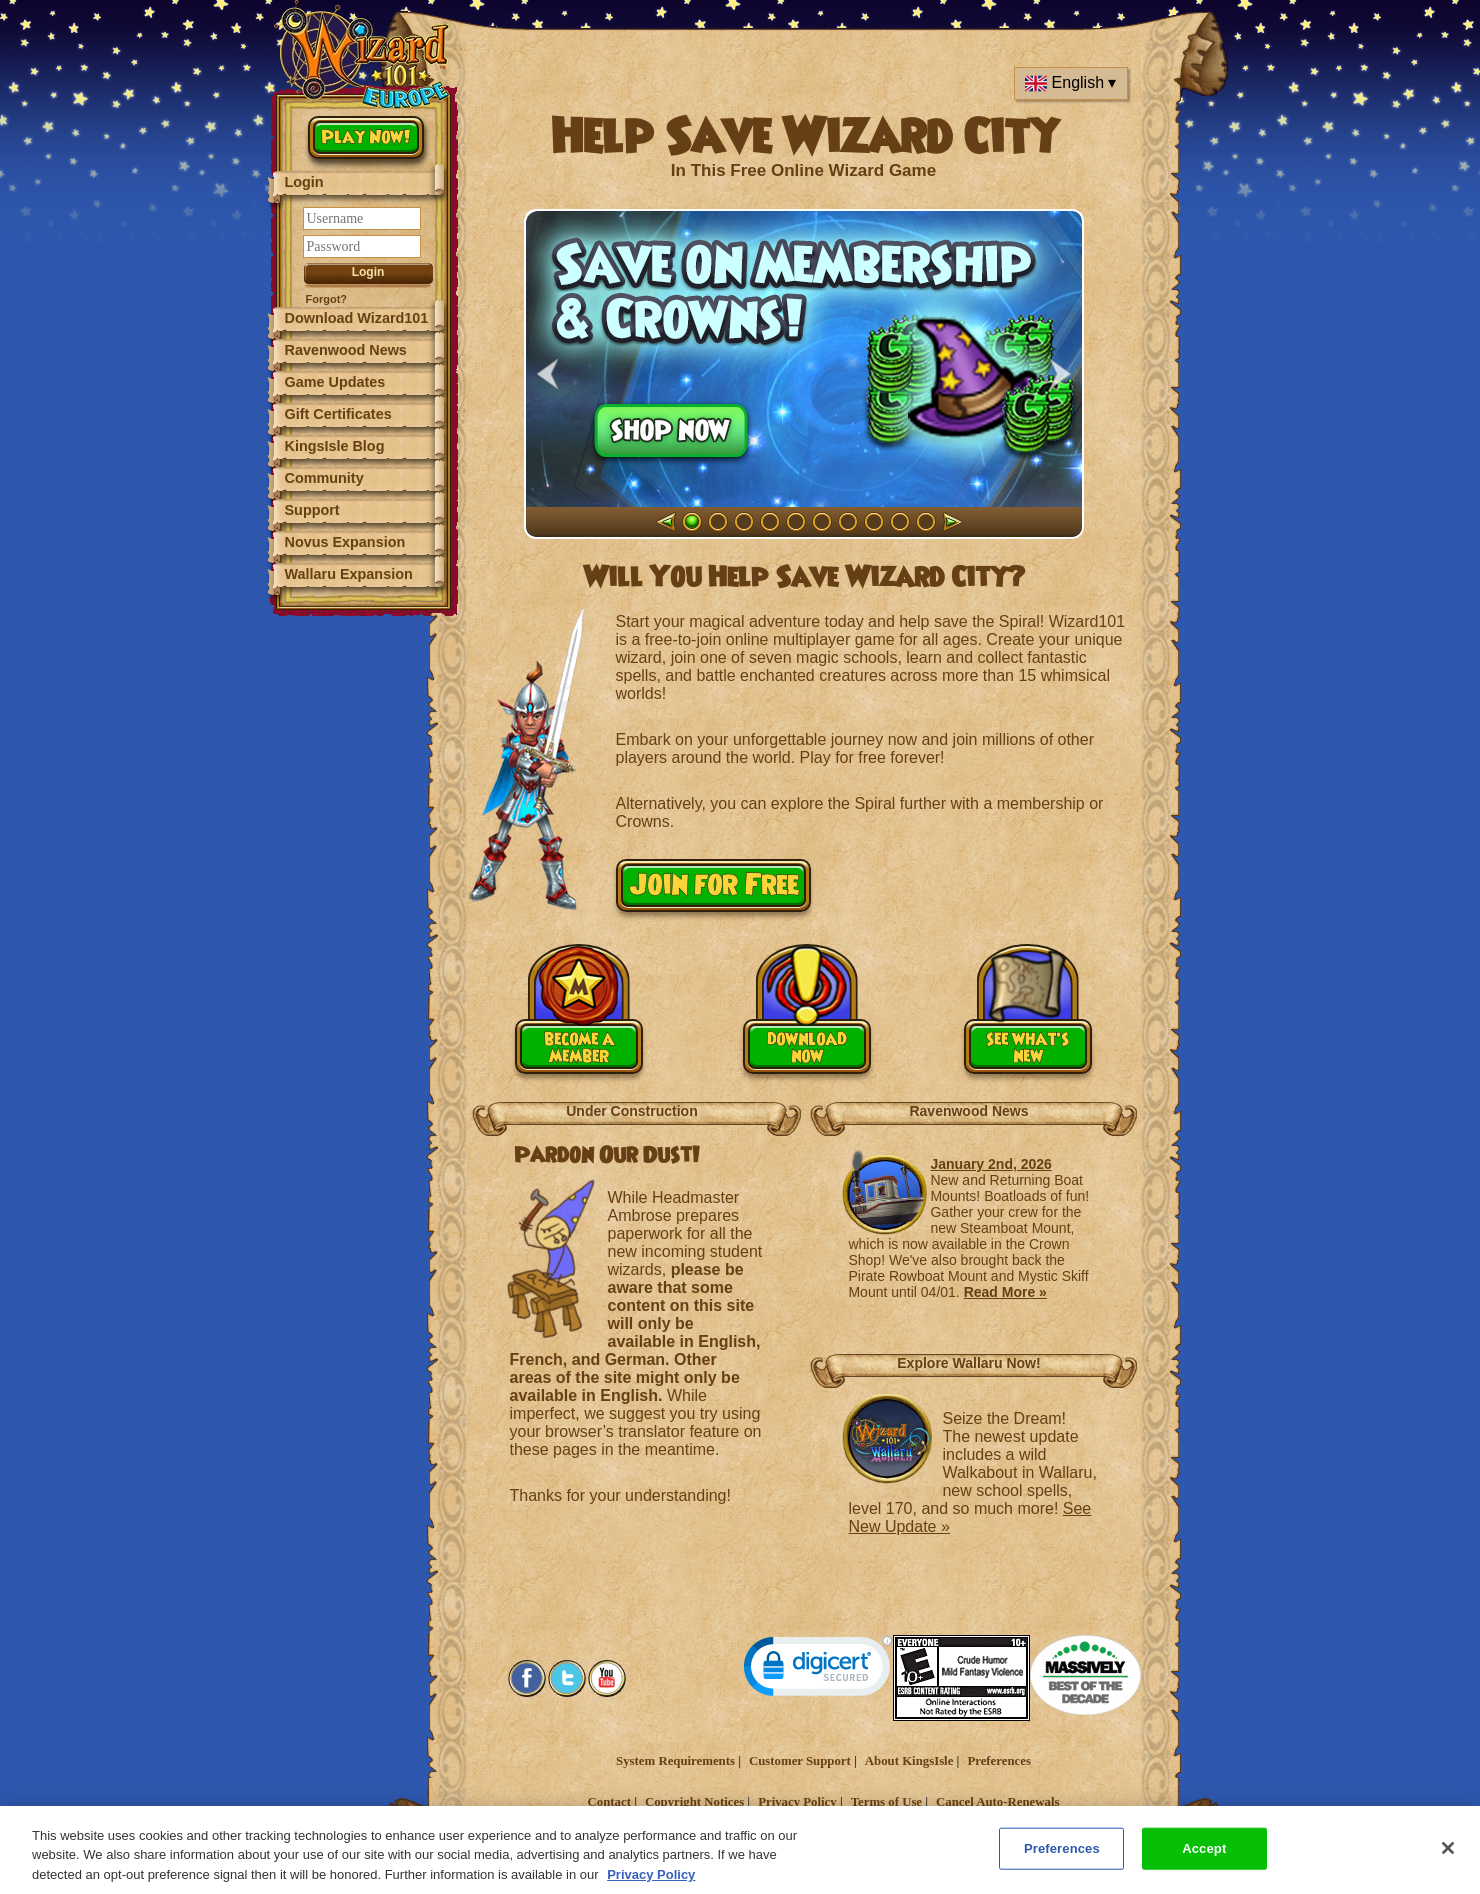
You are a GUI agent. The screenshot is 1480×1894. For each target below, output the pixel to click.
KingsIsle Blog (335, 446)
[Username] (362, 218)
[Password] (362, 246)
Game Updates (335, 382)
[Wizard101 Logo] (365, 54)
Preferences (998, 1761)
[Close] (1448, 1866)
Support (312, 510)
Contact (609, 1802)
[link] (818, 1670)
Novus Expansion (345, 542)
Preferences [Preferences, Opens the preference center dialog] (1062, 1866)
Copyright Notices (694, 1802)
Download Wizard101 (357, 318)
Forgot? (327, 299)
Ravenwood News (346, 350)
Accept (1204, 1866)
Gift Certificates (338, 414)
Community (324, 478)
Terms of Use (886, 1802)
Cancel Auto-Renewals (997, 1802)
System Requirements (675, 1761)
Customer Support (800, 1761)
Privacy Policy (797, 1802)
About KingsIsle (909, 1761)
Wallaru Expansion (349, 574)
